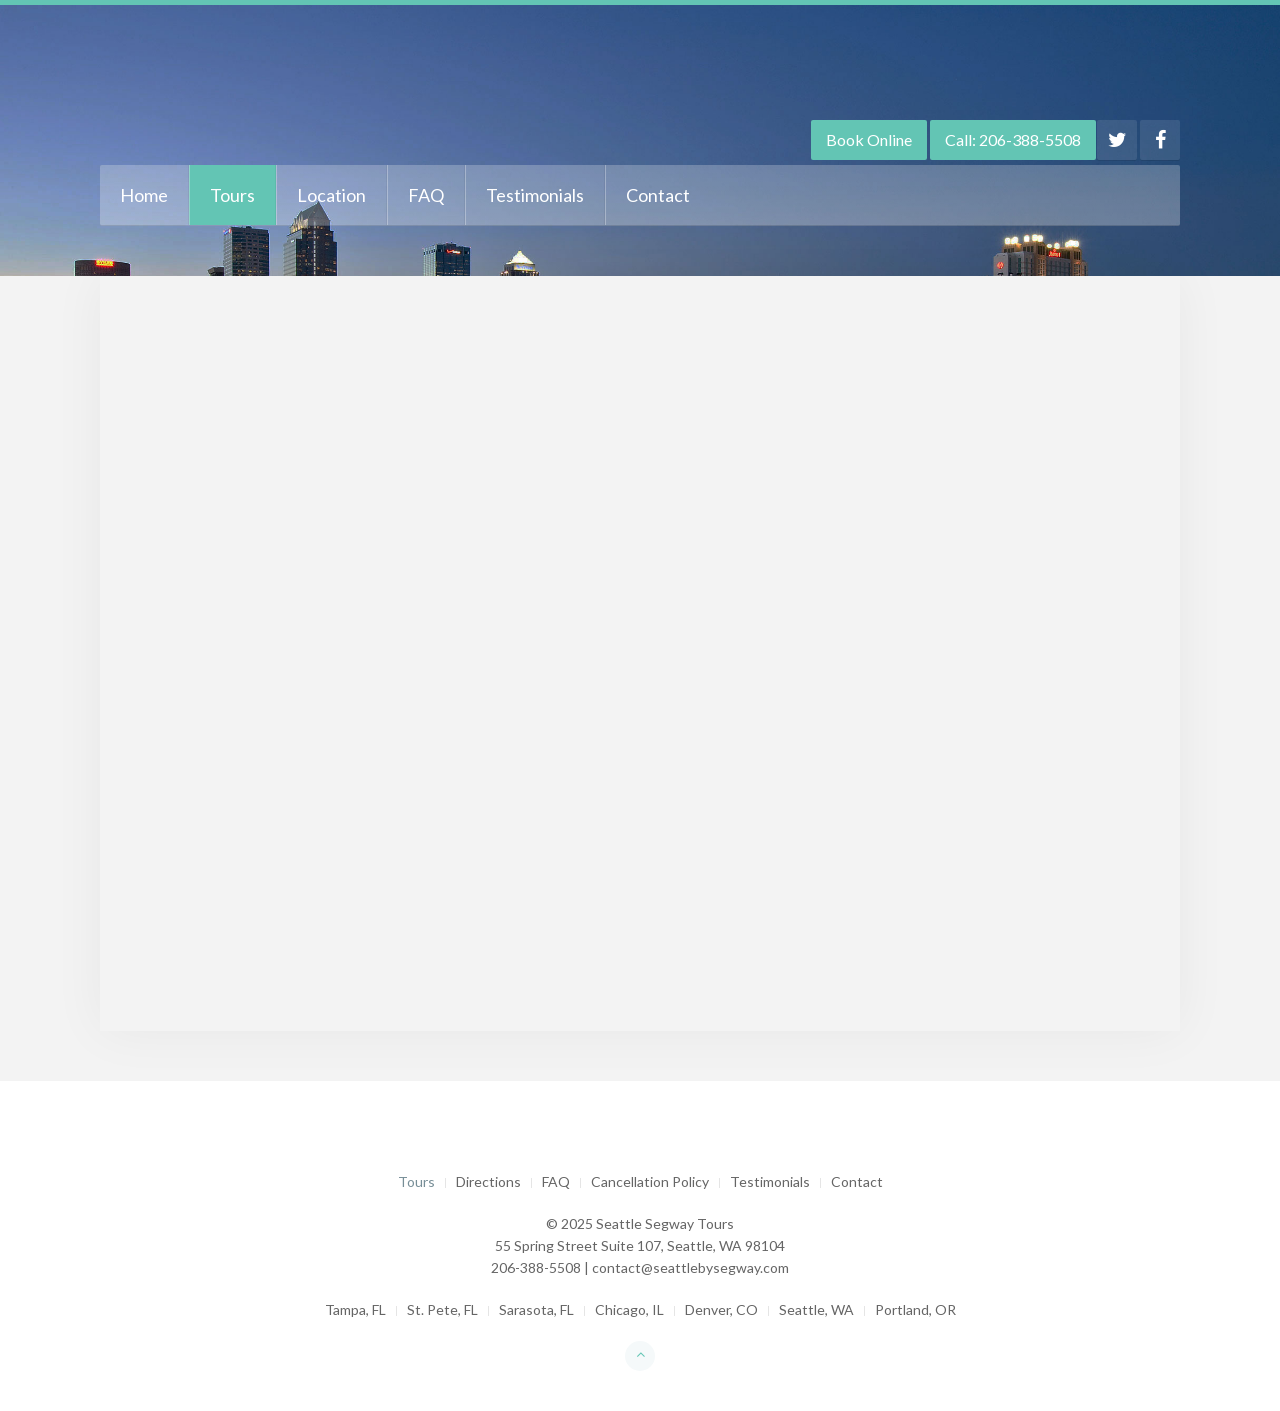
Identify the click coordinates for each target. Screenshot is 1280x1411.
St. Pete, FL (442, 1309)
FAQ (426, 195)
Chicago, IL (629, 1309)
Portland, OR (915, 1309)
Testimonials (535, 195)
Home (144, 195)
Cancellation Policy (650, 1181)
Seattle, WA (816, 1309)
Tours (232, 195)
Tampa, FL (355, 1309)
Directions (488, 1181)
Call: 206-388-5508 (1013, 139)
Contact (658, 195)
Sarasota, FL (536, 1309)
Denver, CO (721, 1309)
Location (331, 195)
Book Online (869, 139)
